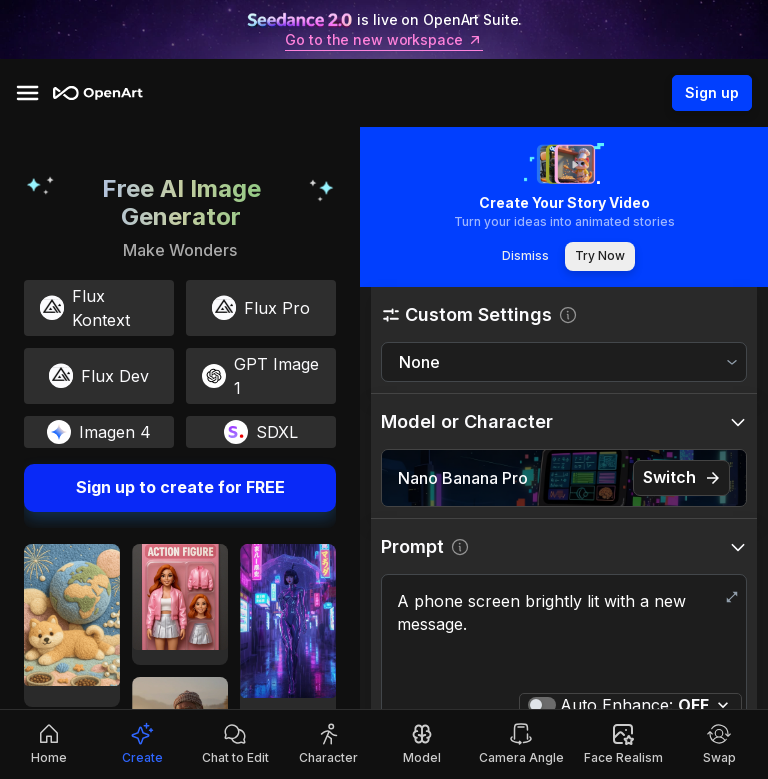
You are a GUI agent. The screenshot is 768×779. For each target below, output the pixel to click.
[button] (564, 314)
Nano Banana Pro (463, 478)
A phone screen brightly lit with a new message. (564, 636)
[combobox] (564, 362)
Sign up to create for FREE (180, 488)
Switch (681, 477)
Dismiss (525, 256)
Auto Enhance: (634, 705)
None (419, 362)
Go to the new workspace (383, 40)
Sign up (712, 93)
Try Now (600, 256)
